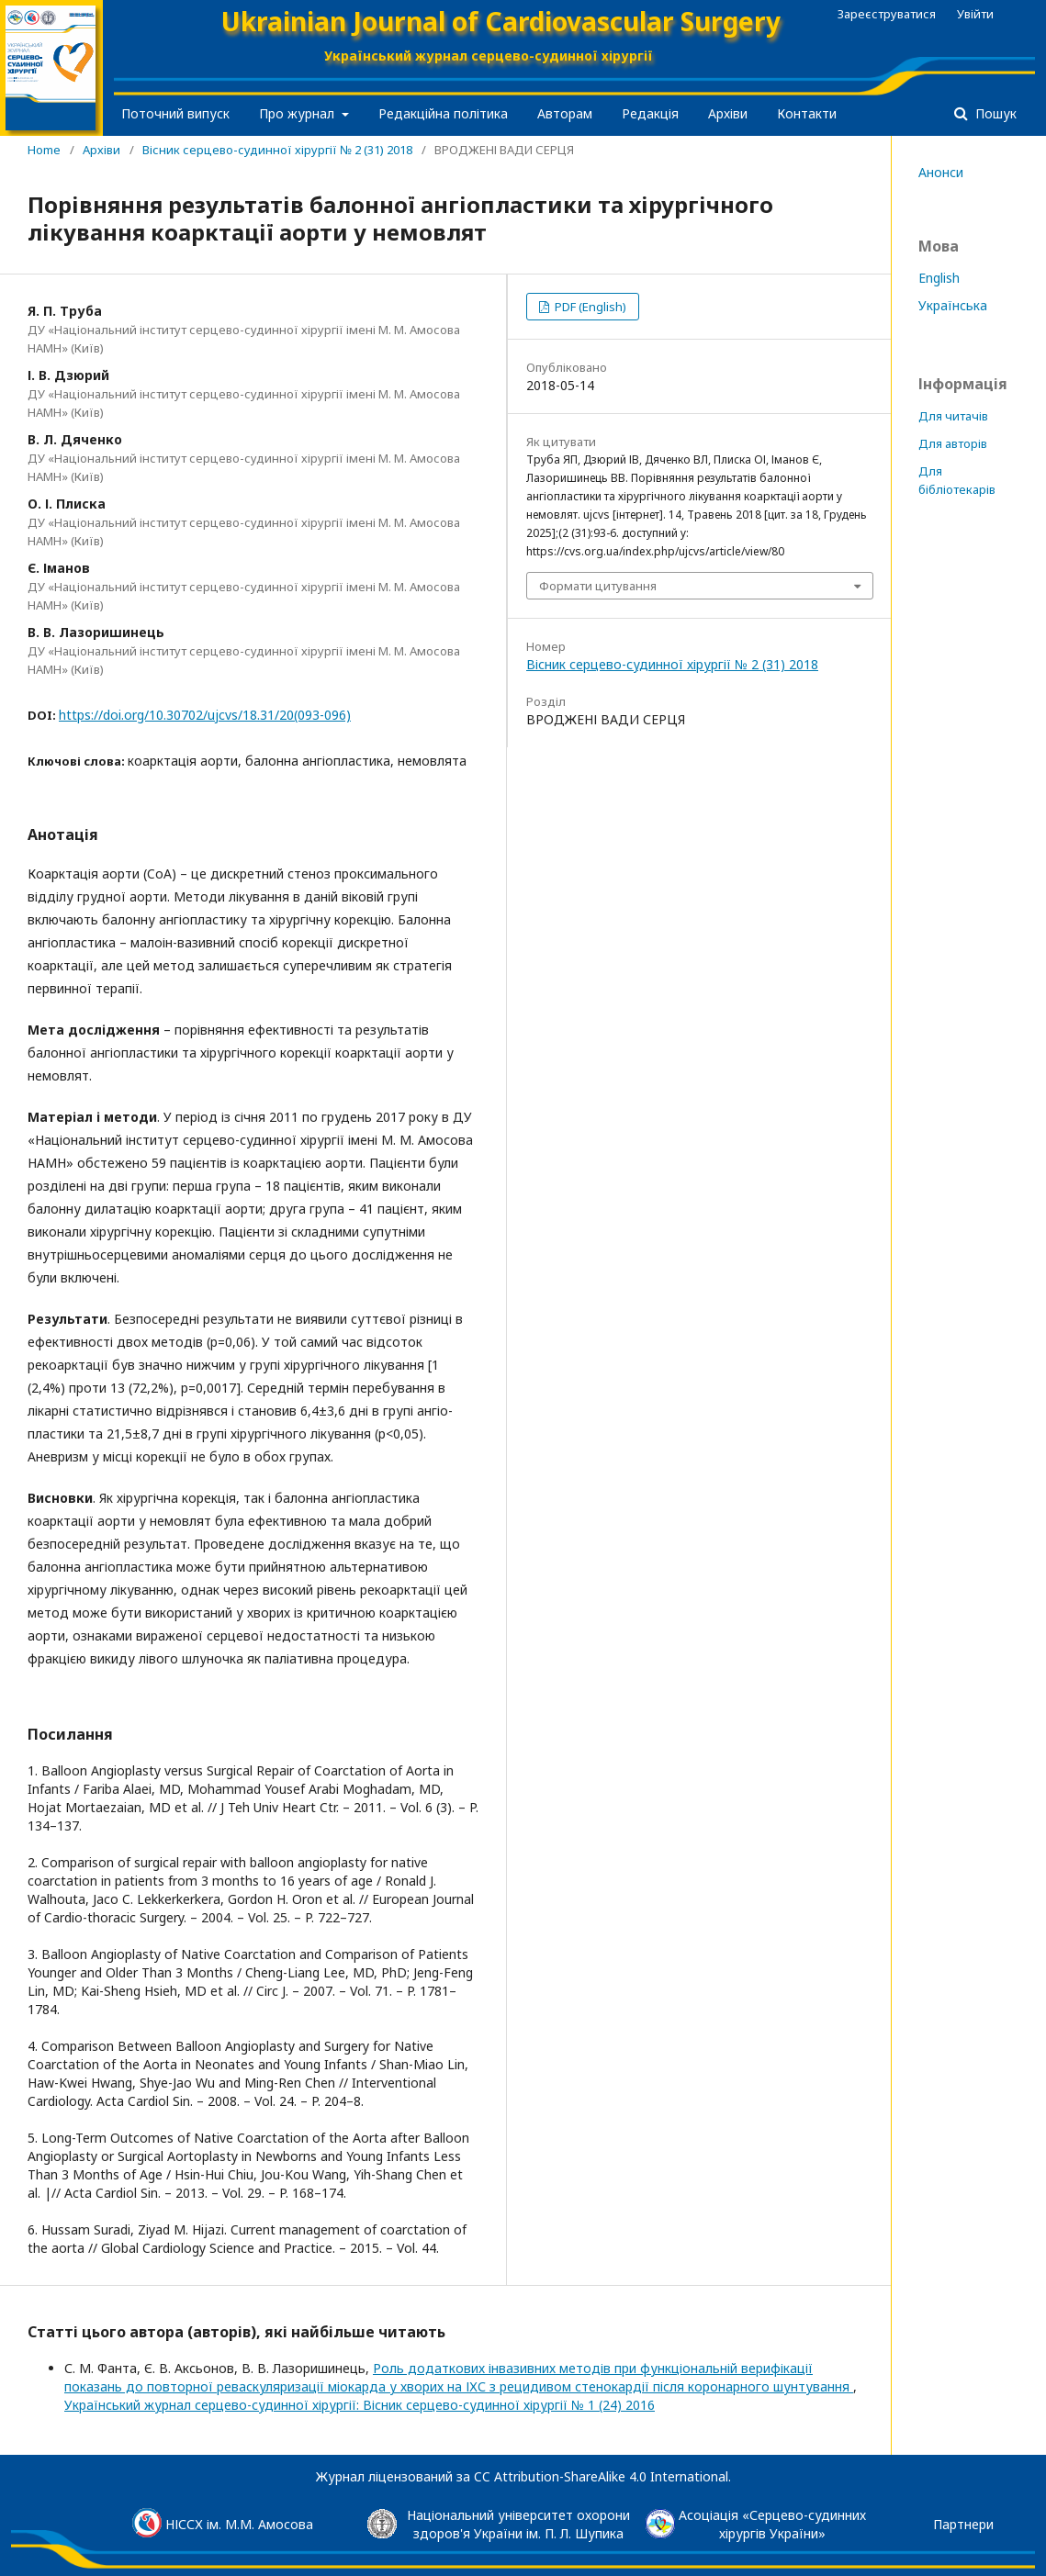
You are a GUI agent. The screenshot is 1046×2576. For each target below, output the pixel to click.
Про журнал (298, 113)
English (939, 277)
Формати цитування (598, 585)
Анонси (940, 172)
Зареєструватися (887, 14)
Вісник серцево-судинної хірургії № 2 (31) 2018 (277, 149)
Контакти (807, 113)
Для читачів (953, 416)
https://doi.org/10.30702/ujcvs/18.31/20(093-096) (205, 714)
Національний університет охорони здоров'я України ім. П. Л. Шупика (518, 2524)
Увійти (975, 14)
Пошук (994, 113)
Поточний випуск (175, 113)
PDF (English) (589, 306)
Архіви (728, 113)
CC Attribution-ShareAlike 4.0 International (601, 2476)
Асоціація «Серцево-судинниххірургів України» (772, 2524)
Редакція (650, 113)
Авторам (564, 113)
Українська (952, 305)
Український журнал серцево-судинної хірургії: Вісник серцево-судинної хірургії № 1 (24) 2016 (359, 2405)
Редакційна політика (443, 113)
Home (44, 149)
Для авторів (952, 443)
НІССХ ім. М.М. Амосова (239, 2524)
